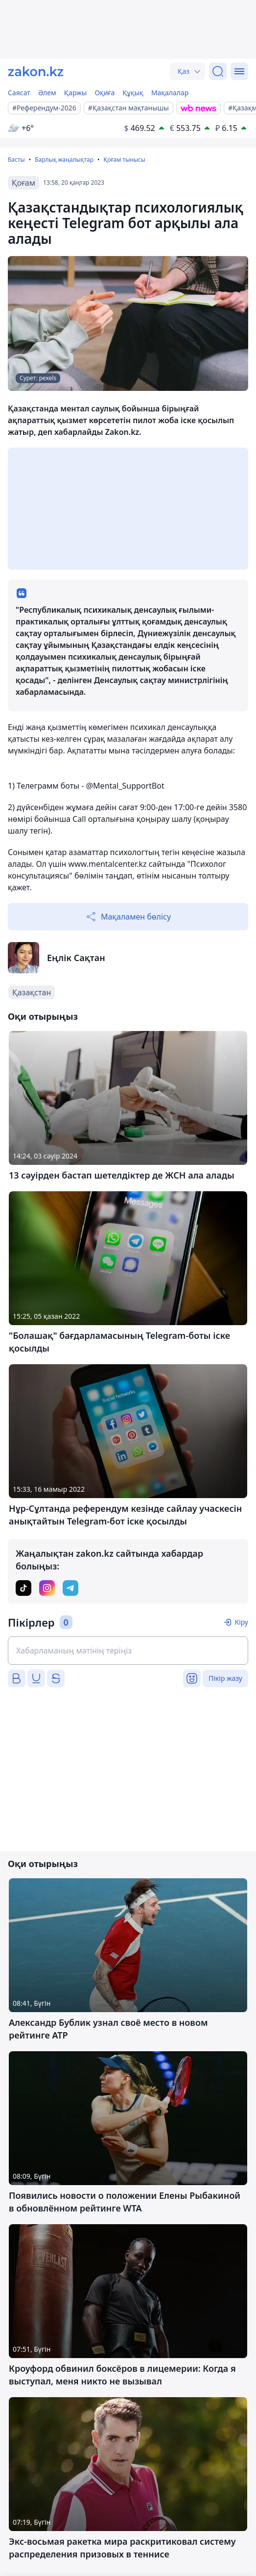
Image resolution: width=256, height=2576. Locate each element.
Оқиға (104, 92)
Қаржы (75, 92)
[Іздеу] (218, 71)
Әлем (47, 92)
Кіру (241, 1622)
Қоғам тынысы (124, 159)
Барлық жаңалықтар (64, 159)
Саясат (19, 92)
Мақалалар (169, 92)
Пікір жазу (225, 1678)
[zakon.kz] (36, 71)
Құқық (132, 92)
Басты (16, 159)
